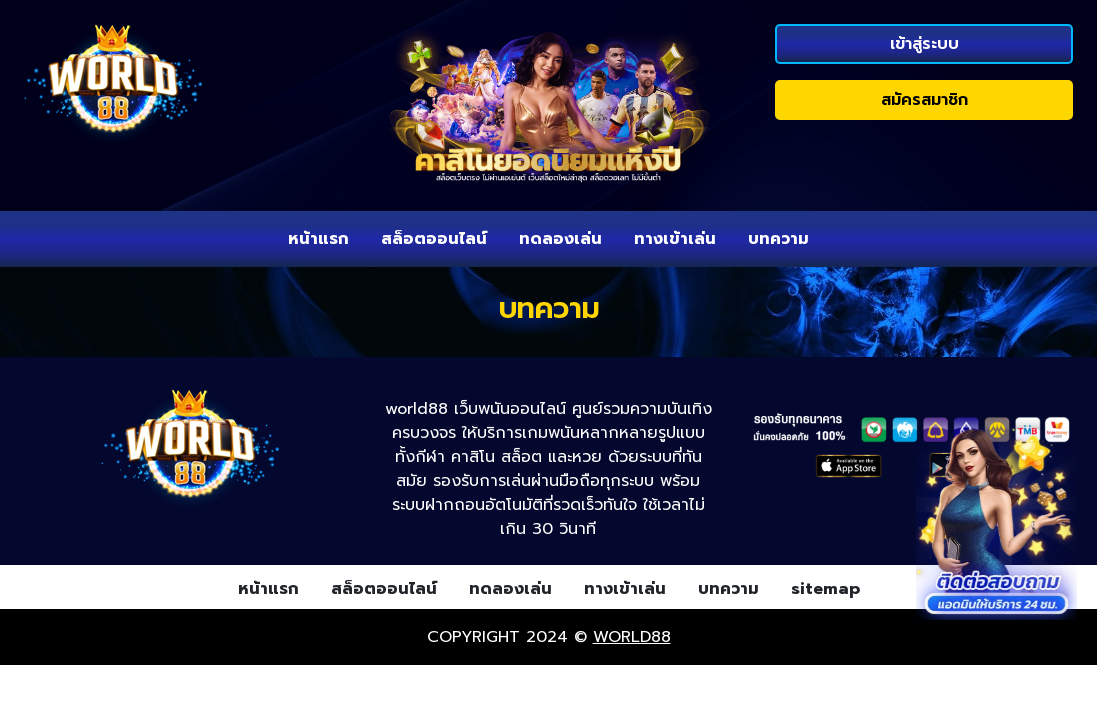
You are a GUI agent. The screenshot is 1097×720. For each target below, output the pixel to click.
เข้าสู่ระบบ (924, 44)
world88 (632, 637)
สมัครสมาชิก (924, 100)
